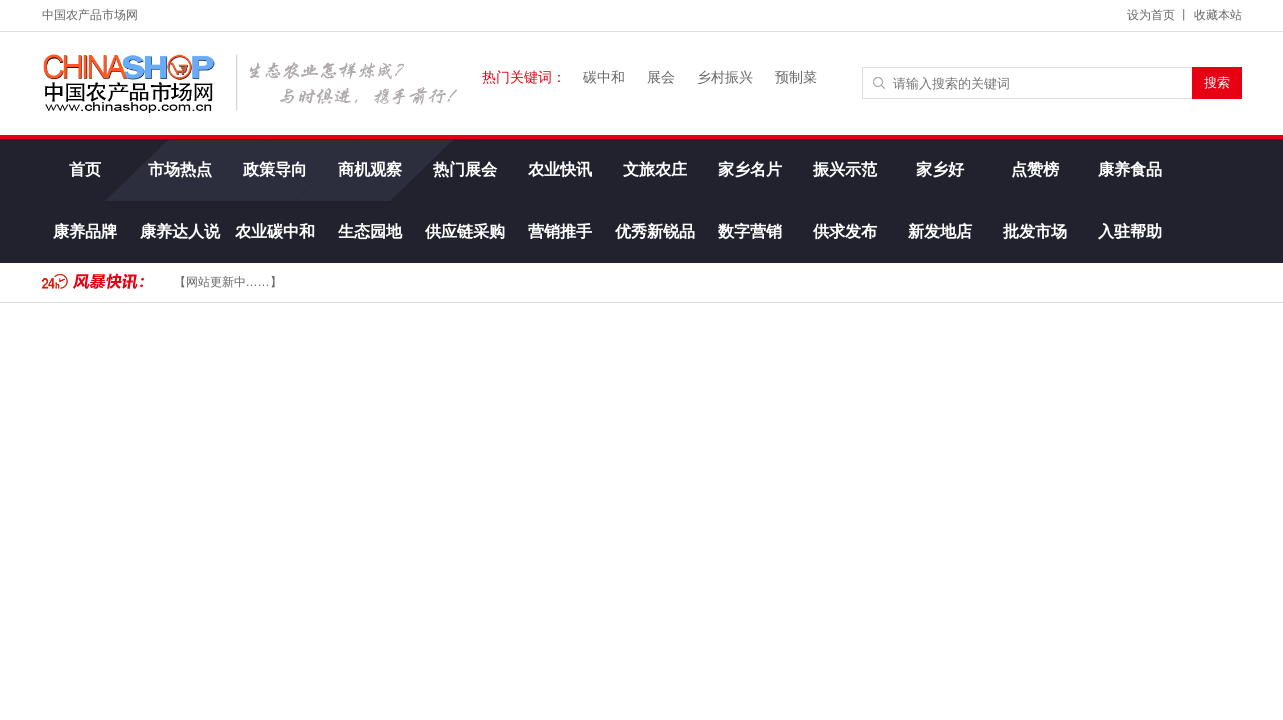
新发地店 (939, 231)
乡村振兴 (725, 77)
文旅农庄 (654, 169)
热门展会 (464, 169)
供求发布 (844, 231)
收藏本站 (1218, 15)
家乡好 (939, 169)
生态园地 (369, 231)
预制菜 (796, 77)
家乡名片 (749, 169)
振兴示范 (844, 169)
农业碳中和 (274, 231)
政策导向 (274, 169)
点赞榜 (1034, 169)
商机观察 (369, 169)
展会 (661, 77)
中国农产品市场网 (90, 15)
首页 (84, 169)
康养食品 (1129, 169)
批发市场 (1034, 231)
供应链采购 (464, 231)
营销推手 (559, 231)
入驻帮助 (1129, 231)
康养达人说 (179, 231)
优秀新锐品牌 (654, 243)
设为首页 (1151, 15)
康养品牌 (84, 231)
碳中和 (604, 77)
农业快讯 (559, 169)
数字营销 (749, 231)
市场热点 (179, 169)
